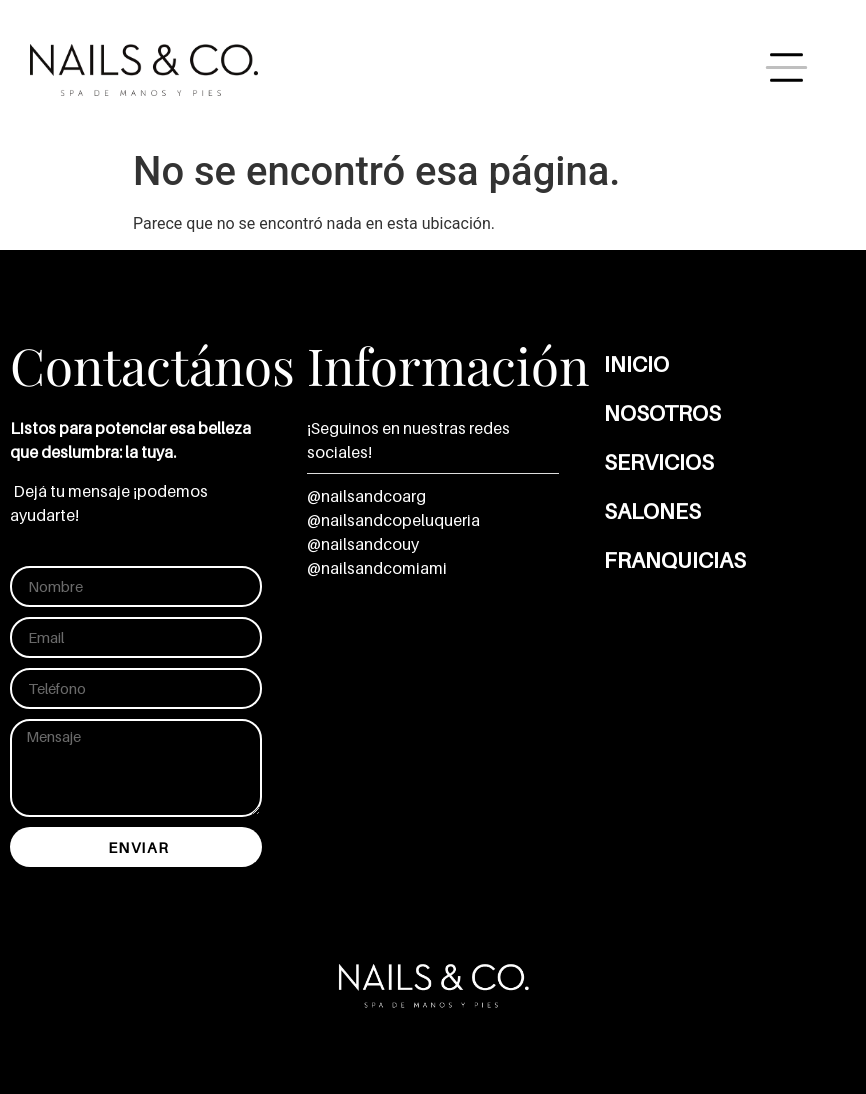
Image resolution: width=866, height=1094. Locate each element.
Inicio (636, 364)
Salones (652, 511)
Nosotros (662, 413)
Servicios (659, 462)
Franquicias (675, 560)
